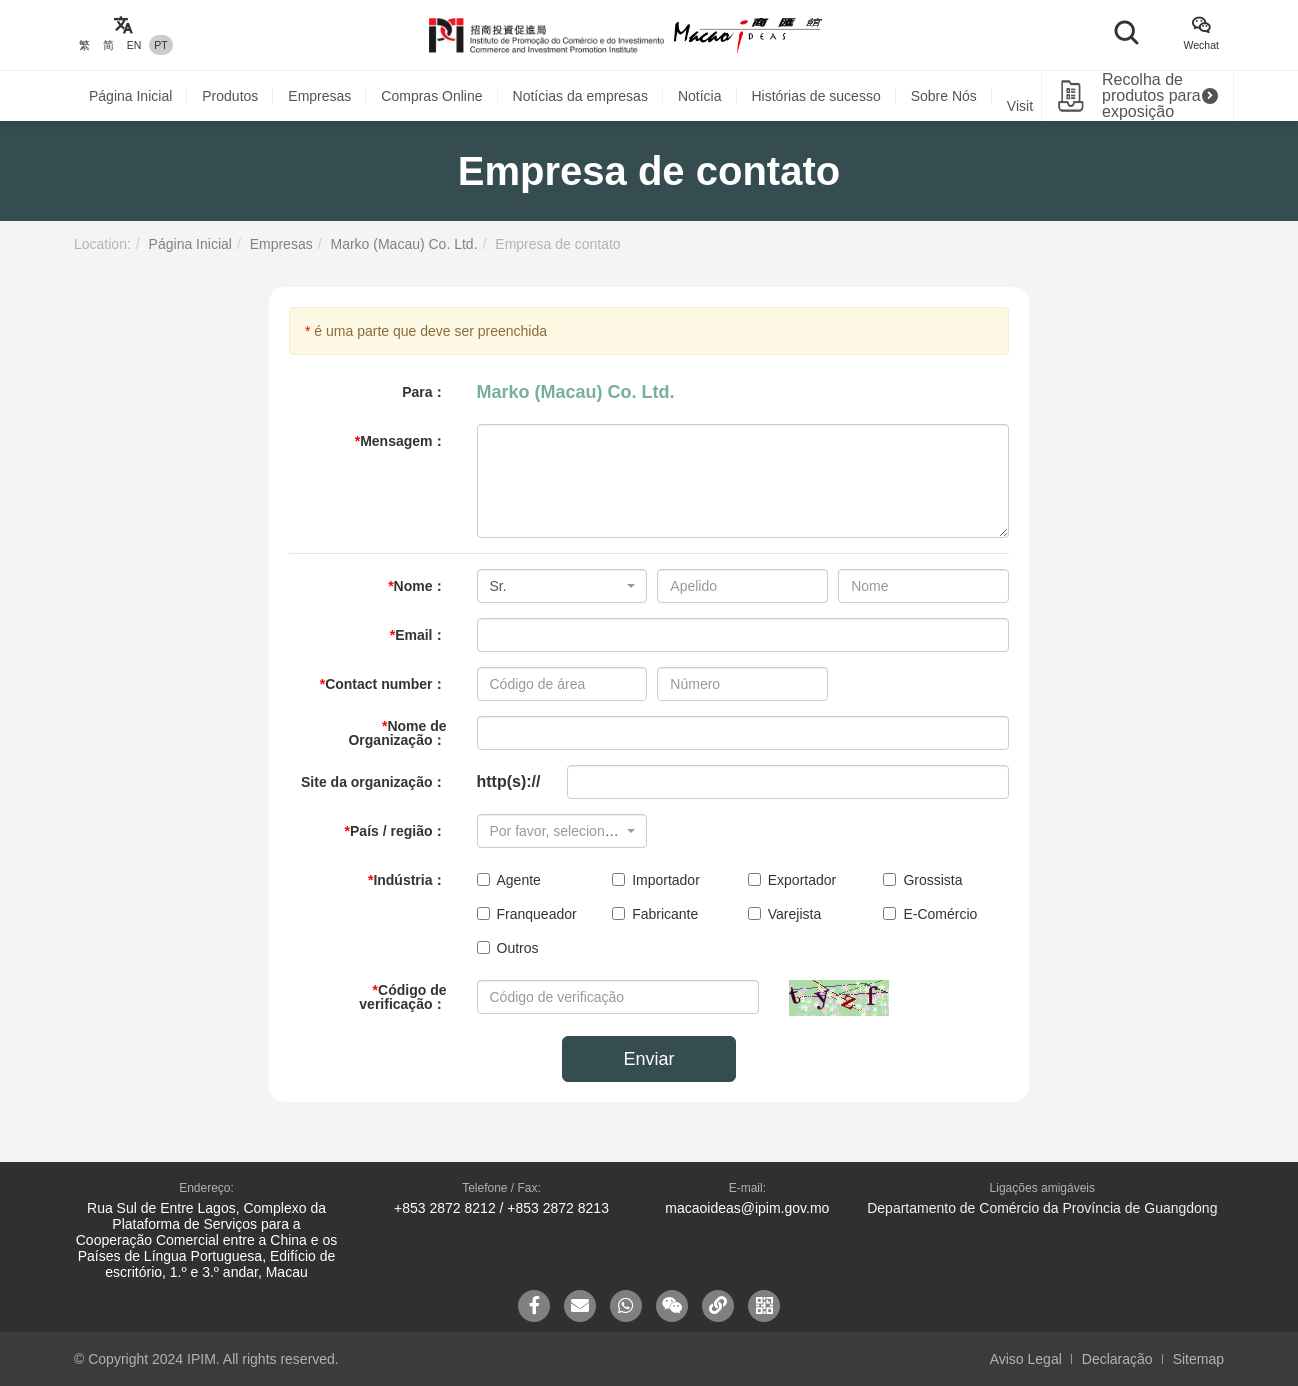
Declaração (1117, 1359)
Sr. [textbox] (498, 586)
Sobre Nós (944, 96)
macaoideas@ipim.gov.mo (747, 1208)
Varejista (784, 914)
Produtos (230, 96)
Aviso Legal (1026, 1359)
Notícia (700, 96)
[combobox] (562, 586)
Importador (656, 880)
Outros (508, 948)
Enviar (648, 1059)
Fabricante (655, 914)
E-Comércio (930, 914)
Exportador (792, 880)
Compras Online (431, 96)
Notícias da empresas (580, 96)
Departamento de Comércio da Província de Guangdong (1042, 1208)
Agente (509, 880)
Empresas (319, 96)
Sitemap (1198, 1359)
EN (134, 45)
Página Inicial (130, 96)
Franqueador (527, 914)
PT (160, 45)
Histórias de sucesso (816, 96)
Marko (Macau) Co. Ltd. (403, 244)
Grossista (922, 880)
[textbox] (556, 831)
